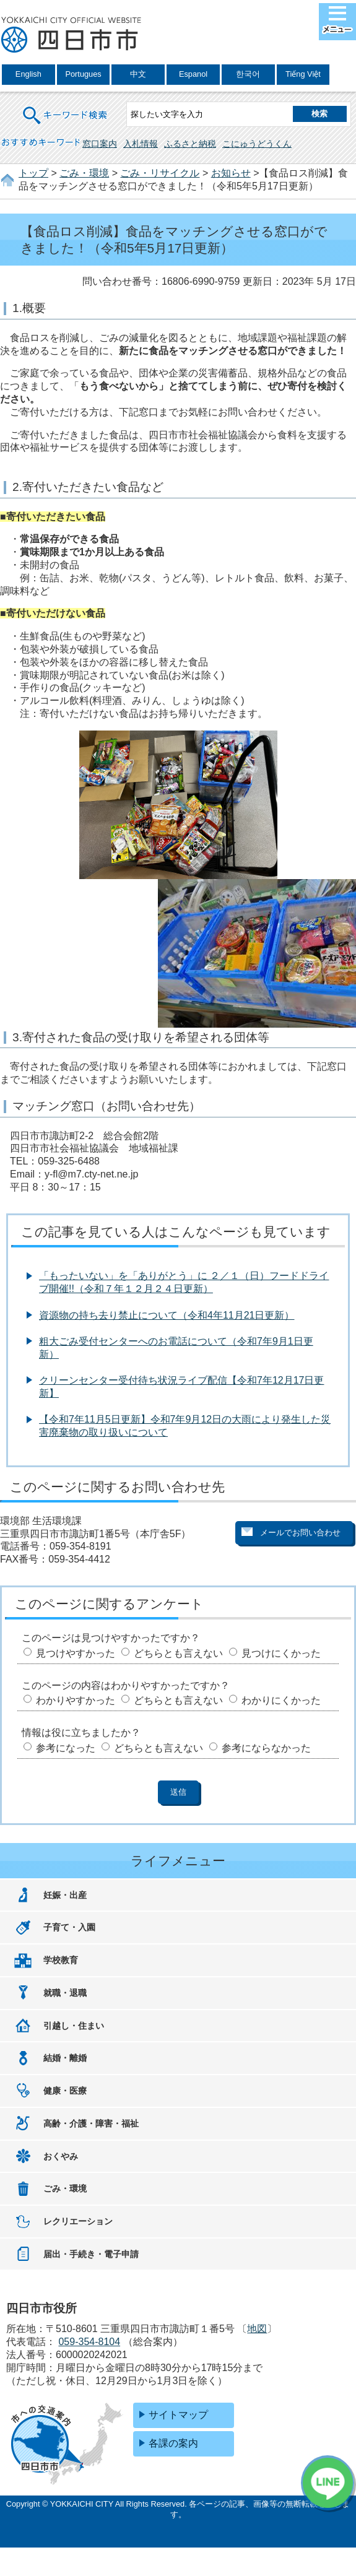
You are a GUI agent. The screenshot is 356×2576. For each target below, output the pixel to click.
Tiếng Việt (303, 74)
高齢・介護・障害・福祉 (91, 2123)
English (28, 74)
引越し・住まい (73, 2026)
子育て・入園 (69, 1927)
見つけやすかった (75, 1653)
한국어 (248, 74)
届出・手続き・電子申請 (91, 2254)
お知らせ (231, 173)
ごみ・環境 (84, 173)
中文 (138, 74)
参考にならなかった (266, 1748)
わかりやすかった (75, 1700)
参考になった (65, 1748)
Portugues (83, 74)
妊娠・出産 (65, 1895)
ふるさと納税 (190, 144)
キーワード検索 (65, 107)
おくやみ (60, 2156)
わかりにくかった (281, 1700)
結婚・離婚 (65, 2058)
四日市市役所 (71, 35)
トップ (33, 173)
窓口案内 (99, 144)
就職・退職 (65, 1993)
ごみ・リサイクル (159, 173)
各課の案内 (173, 2443)
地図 (257, 2328)
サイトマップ (178, 2414)
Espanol (193, 74)
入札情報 (140, 144)
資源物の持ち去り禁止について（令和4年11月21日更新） (167, 1315)
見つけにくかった (281, 1653)
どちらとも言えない (178, 1653)
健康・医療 (65, 2091)
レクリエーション (78, 2221)
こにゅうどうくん (257, 144)
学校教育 (60, 1960)
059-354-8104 (89, 2341)
